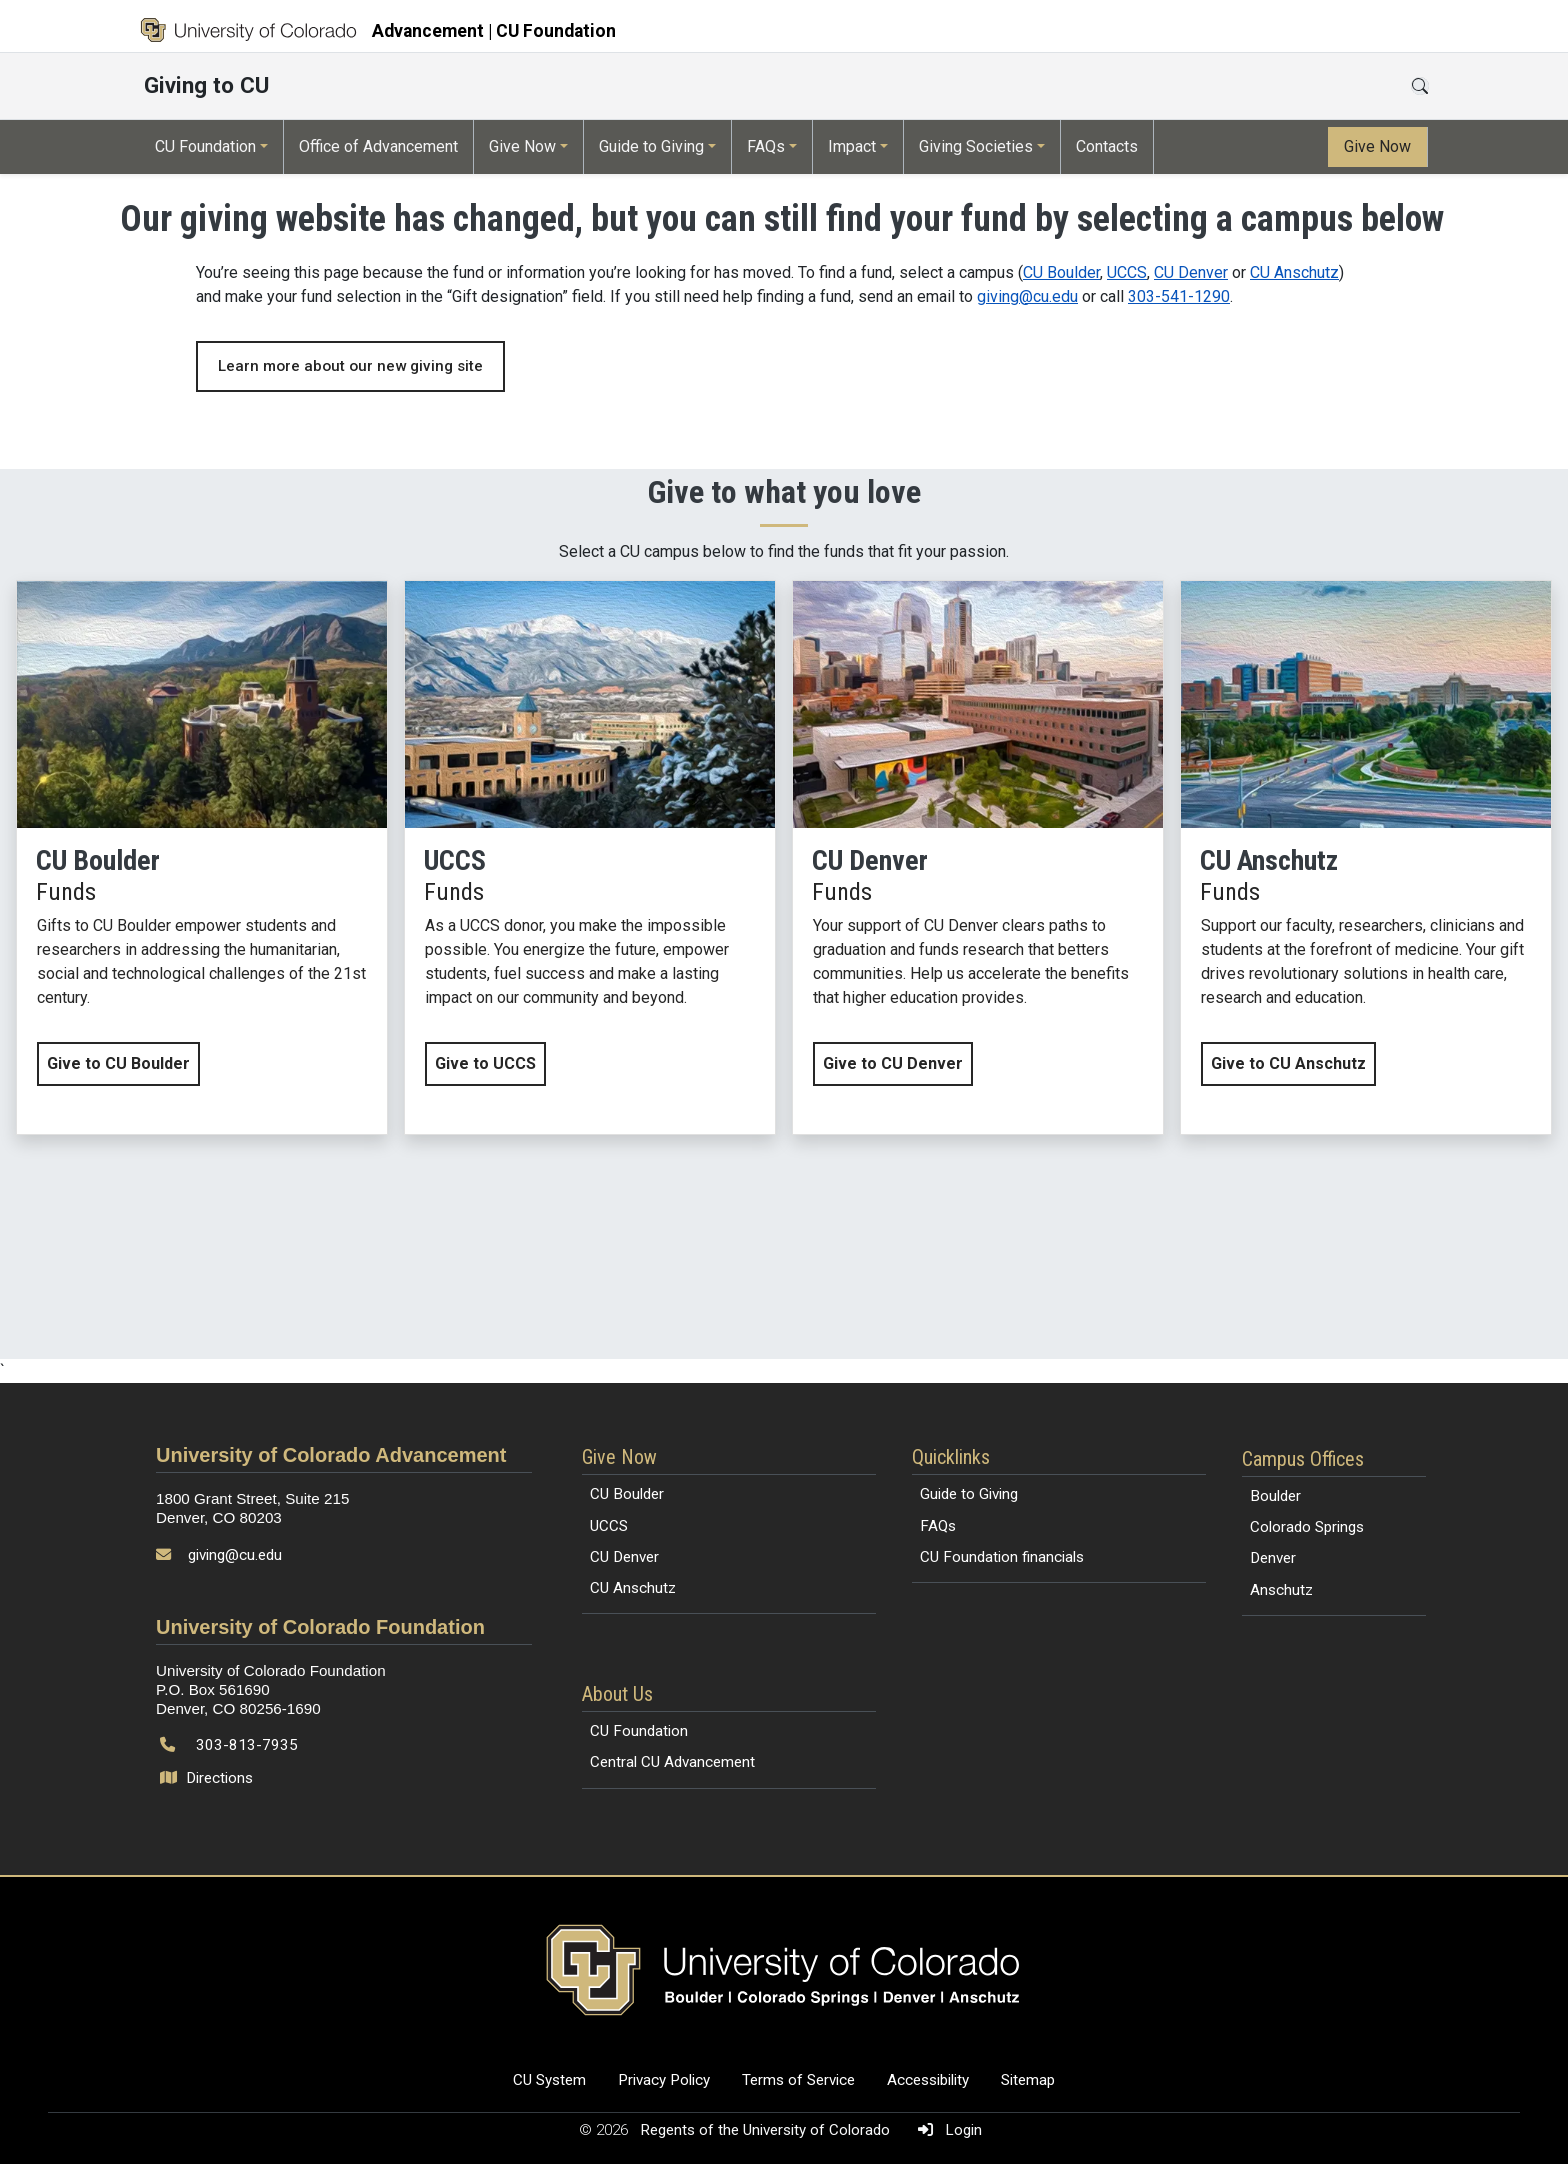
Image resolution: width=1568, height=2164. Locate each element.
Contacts (1107, 146)
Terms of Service (798, 2080)
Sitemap (1028, 2080)
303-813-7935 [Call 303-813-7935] (247, 1745)
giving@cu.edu (1027, 296)
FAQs (766, 146)
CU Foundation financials (1002, 1557)
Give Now (522, 146)
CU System (549, 2080)
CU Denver (1191, 272)
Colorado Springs (1307, 1527)
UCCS (1127, 272)
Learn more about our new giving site (350, 366)
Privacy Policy (664, 2080)
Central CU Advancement (672, 1762)
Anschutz (1281, 1590)
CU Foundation (205, 146)
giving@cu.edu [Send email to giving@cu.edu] (235, 1555)
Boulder (1275, 1496)
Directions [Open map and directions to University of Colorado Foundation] (208, 1778)
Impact (852, 146)
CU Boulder (1061, 272)
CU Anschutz (1294, 272)
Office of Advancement (378, 146)
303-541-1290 (1179, 296)
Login (946, 2130)
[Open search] (1420, 86)
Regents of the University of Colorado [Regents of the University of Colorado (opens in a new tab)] (767, 2130)
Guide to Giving (651, 146)
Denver (1273, 1558)
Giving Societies (976, 146)
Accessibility (928, 2080)
